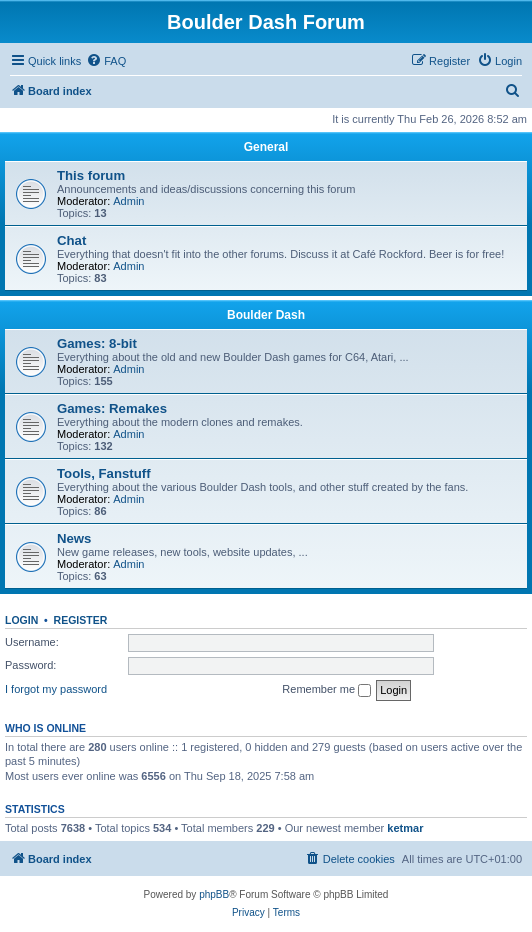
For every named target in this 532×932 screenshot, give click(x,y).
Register (81, 620)
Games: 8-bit (97, 343)
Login (21, 620)
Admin (128, 201)
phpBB (214, 894)
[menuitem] (106, 61)
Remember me (326, 690)
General (266, 147)
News (74, 538)
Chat (71, 240)
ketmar (405, 828)
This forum (91, 175)
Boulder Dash (266, 315)
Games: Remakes (112, 408)
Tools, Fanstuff (104, 473)
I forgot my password (56, 689)
